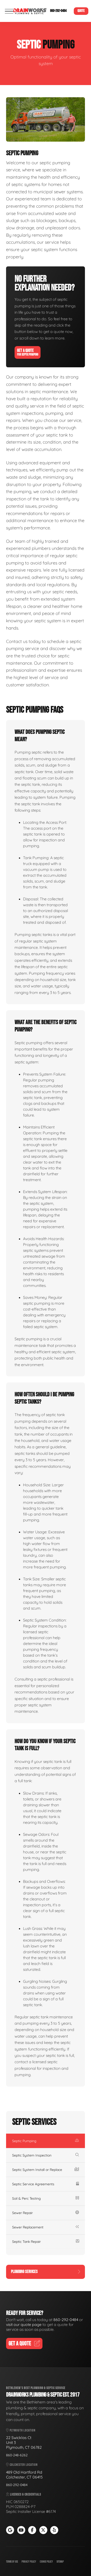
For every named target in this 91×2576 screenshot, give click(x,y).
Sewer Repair (45, 2213)
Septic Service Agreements (45, 2184)
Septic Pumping (45, 2141)
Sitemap (60, 2562)
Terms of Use (12, 2562)
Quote (81, 11)
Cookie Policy (46, 2562)
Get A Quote (27, 352)
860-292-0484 (58, 11)
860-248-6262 (17, 2455)
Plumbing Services (45, 2271)
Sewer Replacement (45, 2227)
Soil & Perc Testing (45, 2198)
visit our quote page (23, 2324)
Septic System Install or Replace (45, 2170)
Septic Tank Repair (45, 2241)
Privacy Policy (29, 2562)
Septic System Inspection (45, 2155)
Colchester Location (22, 2465)
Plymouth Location (20, 2430)
